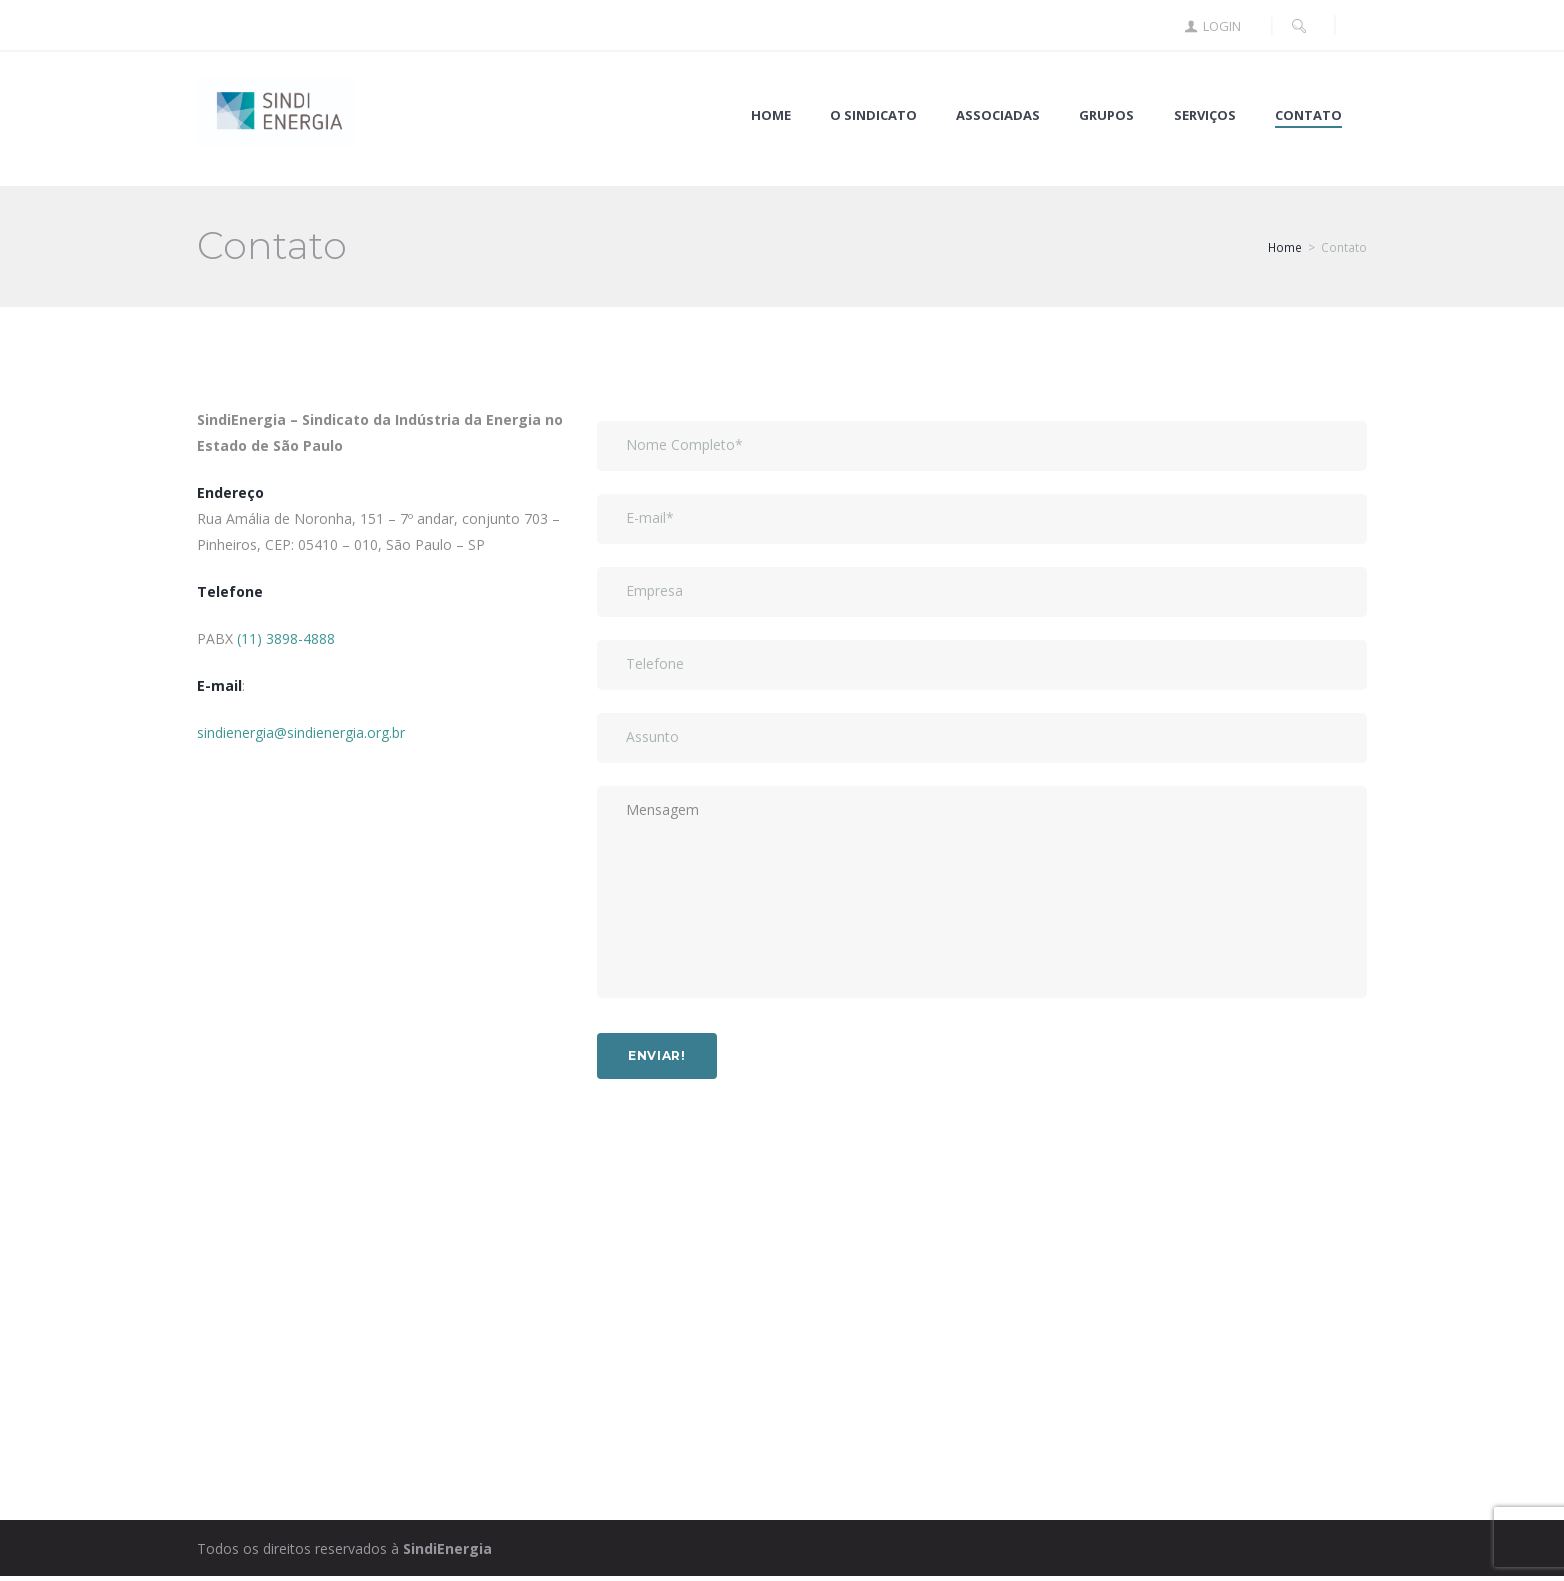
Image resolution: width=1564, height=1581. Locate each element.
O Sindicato (873, 115)
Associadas (998, 115)
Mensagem (982, 896)
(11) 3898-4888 (286, 638)
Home (771, 115)
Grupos (1106, 115)
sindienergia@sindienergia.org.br (301, 732)
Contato (1308, 115)
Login (1222, 27)
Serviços (1205, 115)
